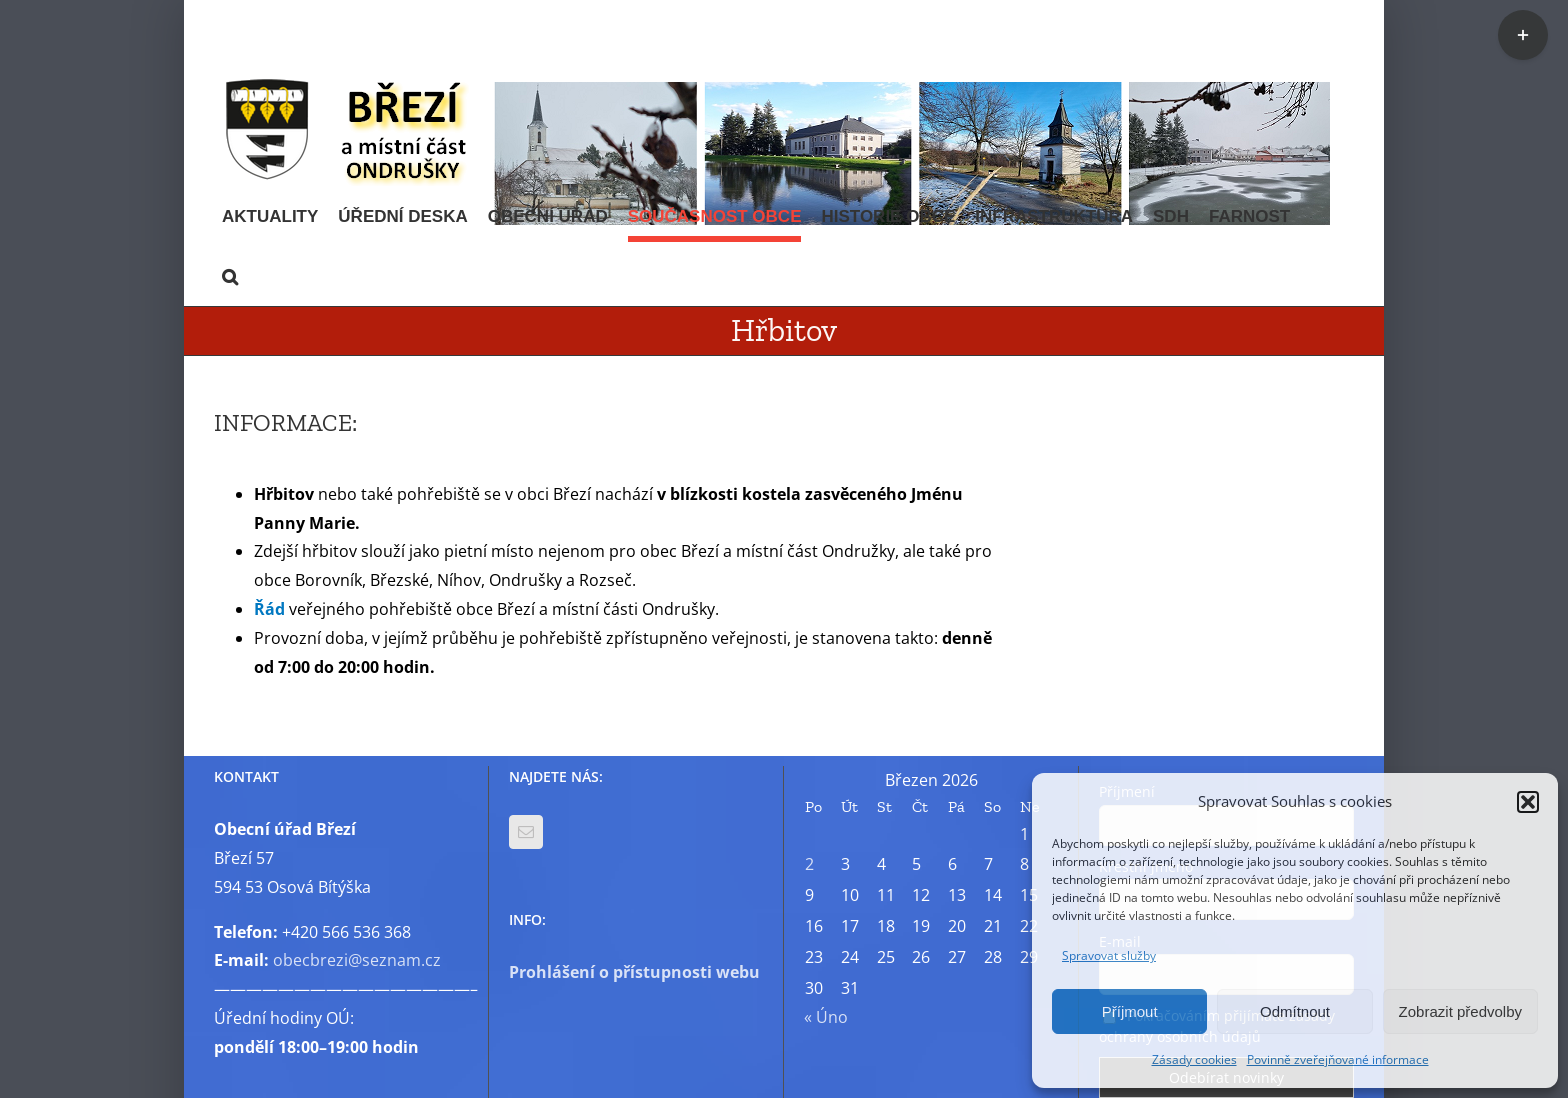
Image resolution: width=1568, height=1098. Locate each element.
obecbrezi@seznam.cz (357, 960)
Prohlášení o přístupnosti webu (634, 972)
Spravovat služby (1109, 955)
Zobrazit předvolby (1460, 1011)
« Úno (826, 1017)
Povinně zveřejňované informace (1338, 1059)
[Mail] (526, 832)
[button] (1528, 802)
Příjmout (1130, 1011)
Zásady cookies (1194, 1059)
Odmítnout (1295, 1011)
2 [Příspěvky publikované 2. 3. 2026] (809, 864)
